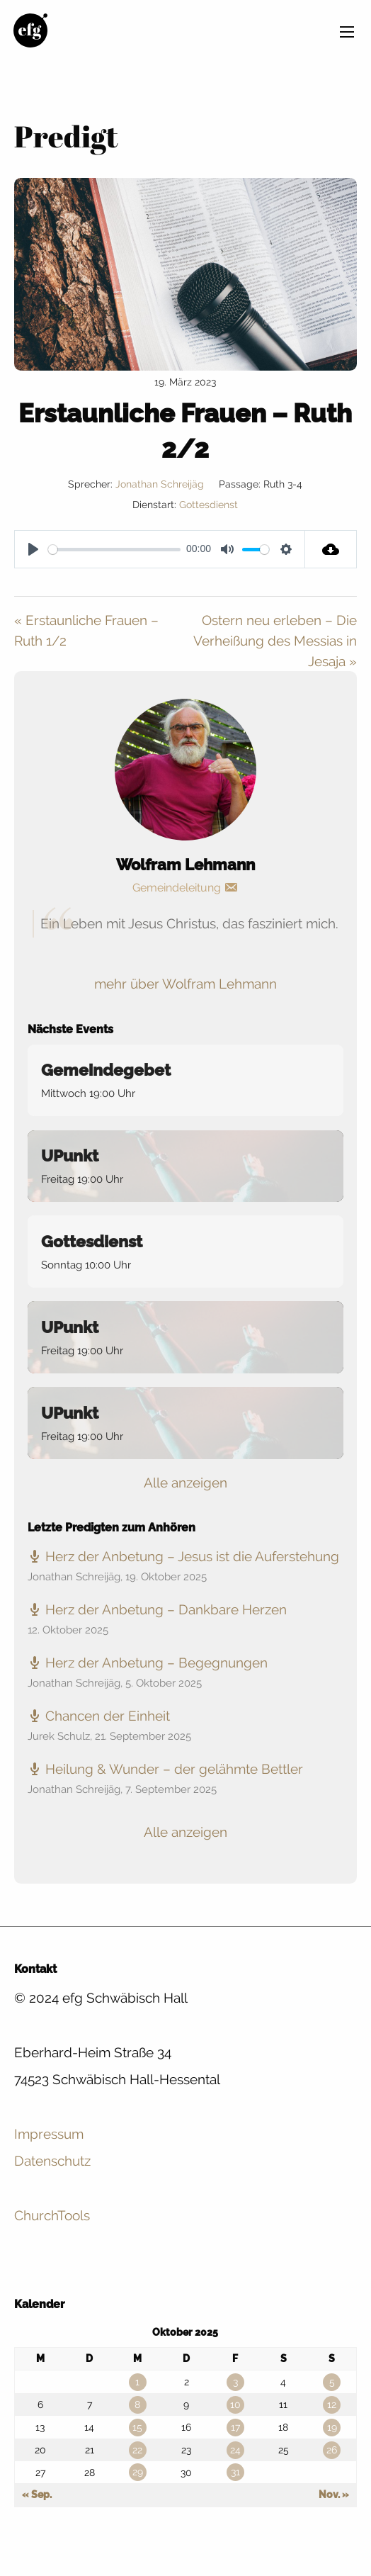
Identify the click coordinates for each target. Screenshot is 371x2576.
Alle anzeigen (185, 1482)
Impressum (49, 2134)
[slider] (114, 549)
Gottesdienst (208, 504)
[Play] (33, 549)
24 (235, 2450)
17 (235, 2427)
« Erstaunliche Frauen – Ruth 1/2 (86, 630)
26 (331, 2450)
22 (137, 2450)
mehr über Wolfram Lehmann (185, 983)
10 (235, 2404)
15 (137, 2427)
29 (137, 2471)
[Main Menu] (347, 32)
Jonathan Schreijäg (159, 484)
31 (235, 2471)
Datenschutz (52, 2161)
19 (332, 2427)
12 (331, 2404)
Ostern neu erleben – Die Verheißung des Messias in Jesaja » (275, 640)
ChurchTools (52, 2215)
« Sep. (37, 2494)
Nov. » (334, 2494)
